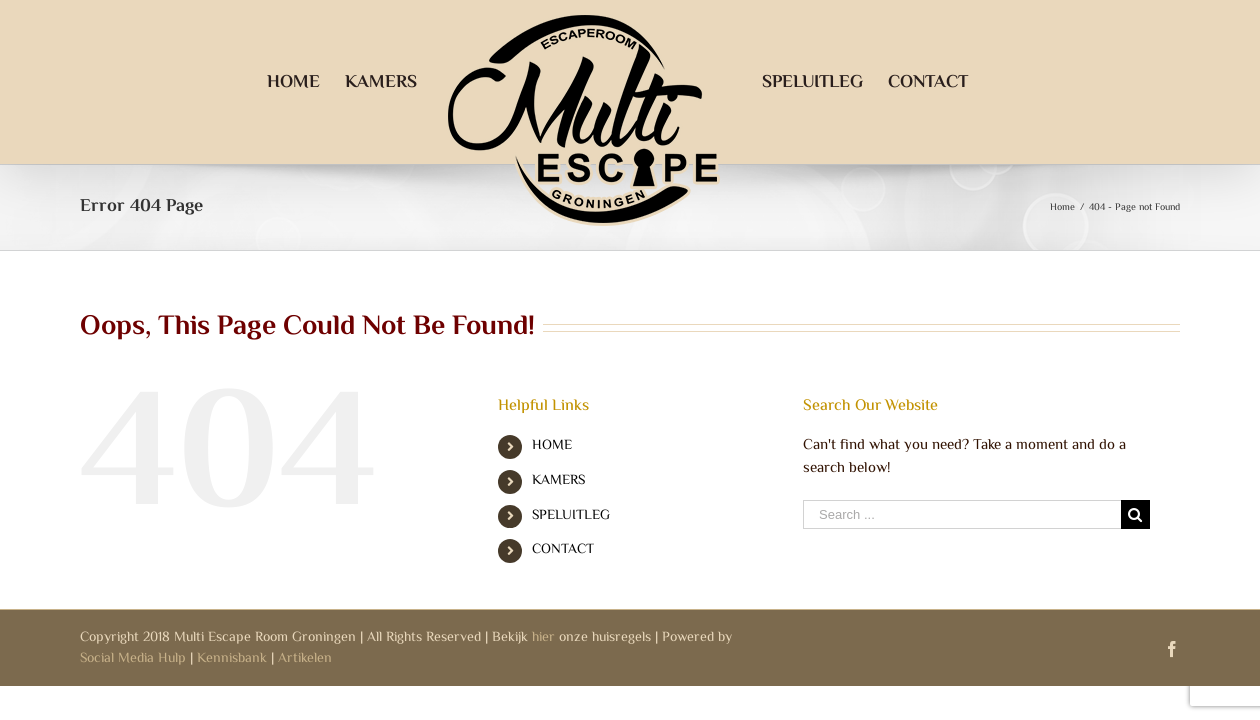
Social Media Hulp (133, 659)
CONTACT (563, 550)
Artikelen (305, 659)
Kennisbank (232, 659)
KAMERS (558, 481)
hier (543, 638)
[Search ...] (962, 514)
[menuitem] (274, 82)
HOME (552, 446)
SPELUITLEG (571, 516)
